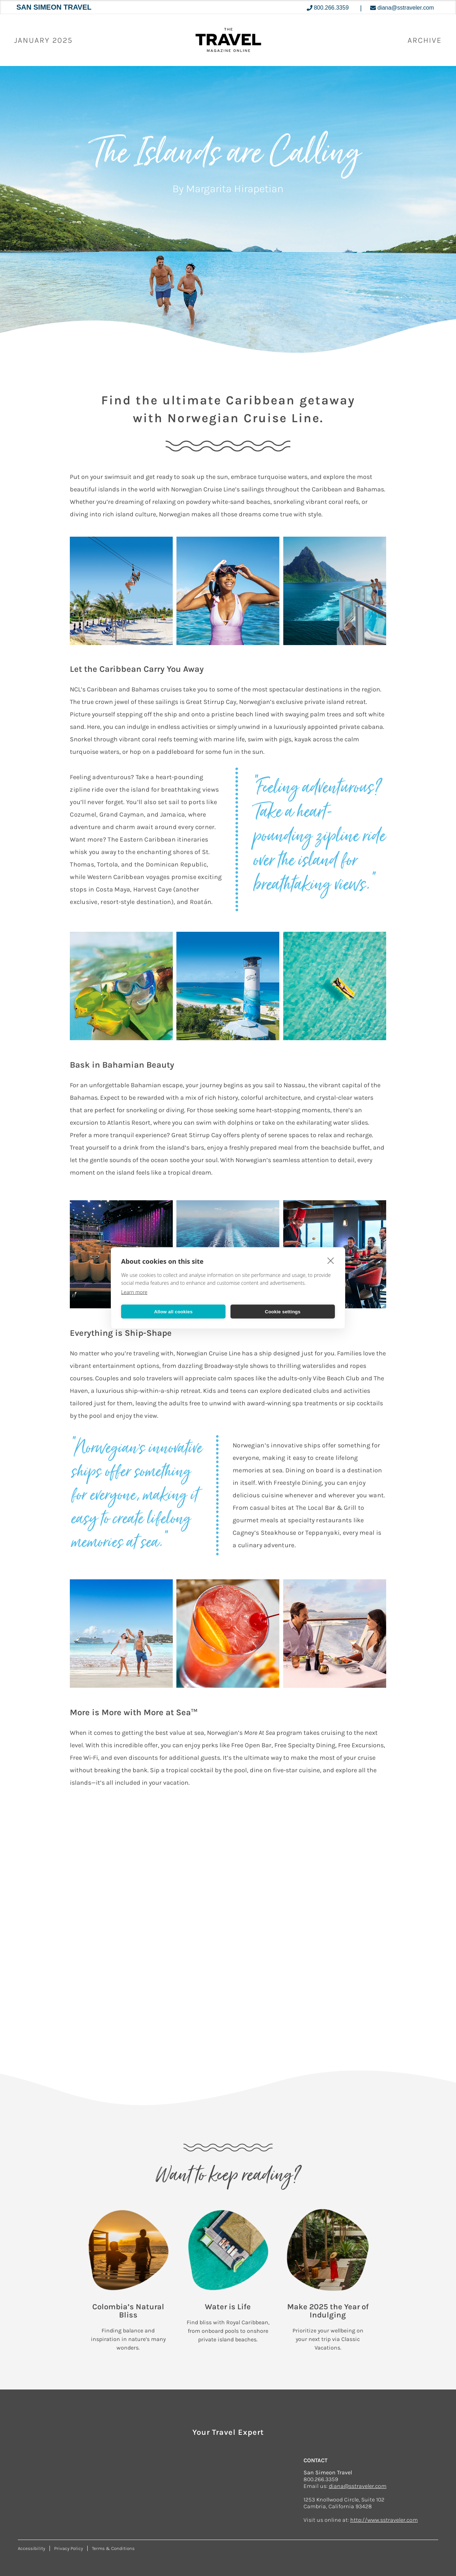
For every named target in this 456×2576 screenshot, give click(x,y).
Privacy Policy (68, 2548)
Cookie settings (283, 1311)
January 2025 (43, 40)
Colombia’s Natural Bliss (128, 2311)
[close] (330, 1260)
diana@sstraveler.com (358, 2486)
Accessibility (31, 2548)
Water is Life (228, 2306)
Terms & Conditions (113, 2548)
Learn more (134, 1292)
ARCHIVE (425, 40)
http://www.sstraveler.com (384, 2519)
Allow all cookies (173, 1311)
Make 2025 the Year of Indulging (328, 2311)
